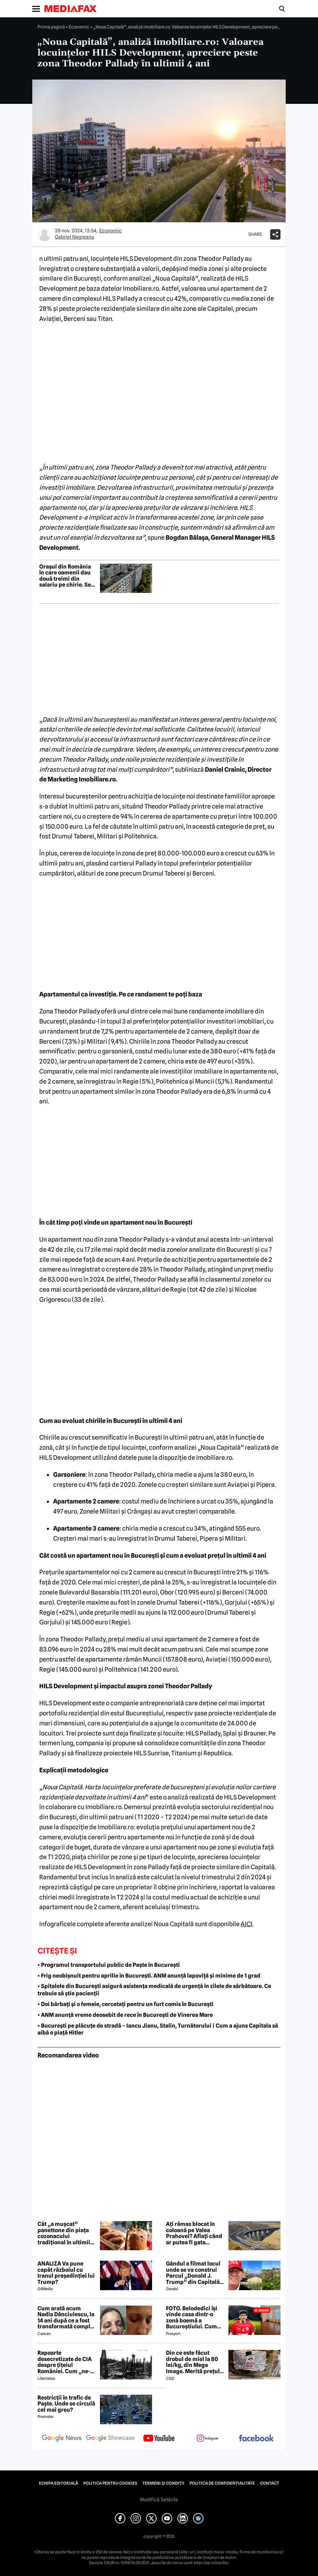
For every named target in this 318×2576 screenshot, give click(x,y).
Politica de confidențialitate (222, 2483)
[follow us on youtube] (159, 2439)
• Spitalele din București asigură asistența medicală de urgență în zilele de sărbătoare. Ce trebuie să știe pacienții (154, 1990)
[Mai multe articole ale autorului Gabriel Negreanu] (44, 234)
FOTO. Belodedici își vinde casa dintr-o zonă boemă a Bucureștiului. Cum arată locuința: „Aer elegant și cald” (192, 2317)
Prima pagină (51, 27)
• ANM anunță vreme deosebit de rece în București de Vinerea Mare (125, 2015)
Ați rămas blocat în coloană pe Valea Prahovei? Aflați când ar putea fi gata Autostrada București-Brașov (195, 2233)
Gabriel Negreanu (74, 237)
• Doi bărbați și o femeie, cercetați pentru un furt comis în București (125, 2004)
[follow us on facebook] (256, 2439)
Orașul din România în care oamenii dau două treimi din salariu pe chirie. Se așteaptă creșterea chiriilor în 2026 (65, 576)
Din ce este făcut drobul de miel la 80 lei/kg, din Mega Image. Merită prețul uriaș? (193, 2362)
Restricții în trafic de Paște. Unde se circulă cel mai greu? (66, 2404)
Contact (269, 2483)
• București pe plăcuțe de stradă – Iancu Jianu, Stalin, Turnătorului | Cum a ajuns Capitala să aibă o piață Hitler (157, 2029)
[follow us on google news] (61, 2439)
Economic (79, 27)
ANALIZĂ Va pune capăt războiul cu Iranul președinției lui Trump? (66, 2273)
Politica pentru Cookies (110, 2483)
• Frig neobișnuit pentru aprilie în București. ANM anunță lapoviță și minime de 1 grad (148, 1975)
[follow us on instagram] (207, 2439)
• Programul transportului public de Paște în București (108, 1965)
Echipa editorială (58, 2483)
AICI (246, 1924)
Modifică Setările (159, 2499)
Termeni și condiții (163, 2483)
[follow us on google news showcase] (110, 2439)
